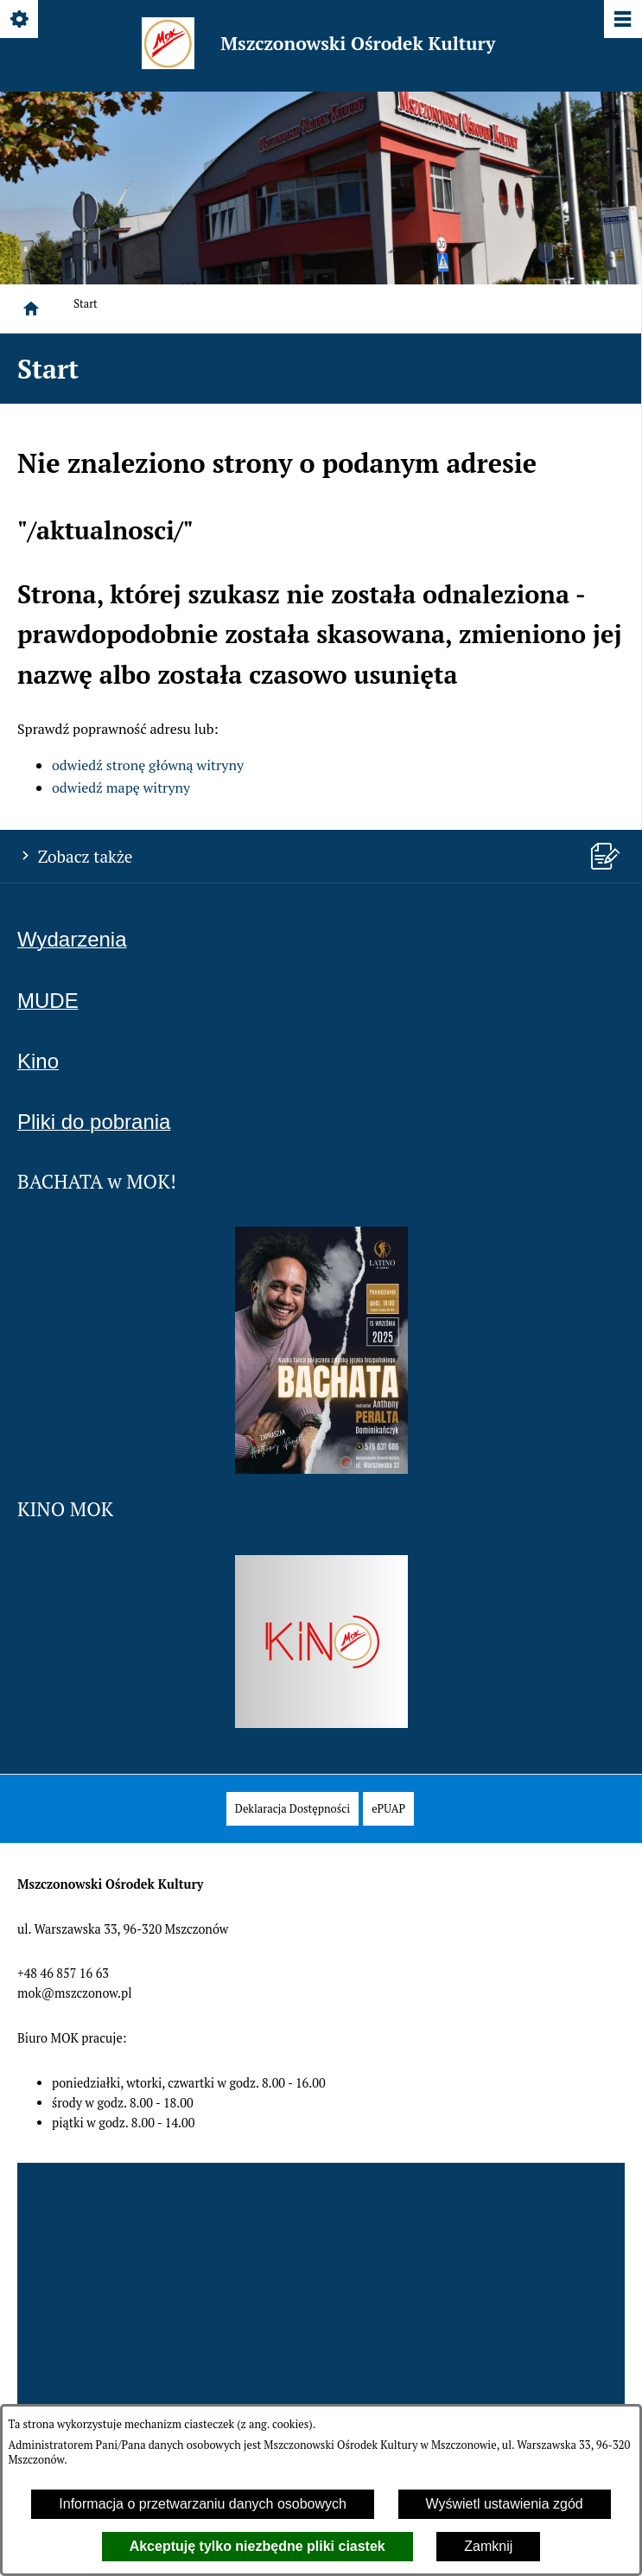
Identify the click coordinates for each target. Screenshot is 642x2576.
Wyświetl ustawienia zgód (504, 2503)
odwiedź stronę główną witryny (148, 765)
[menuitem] (292, 1809)
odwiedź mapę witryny (121, 787)
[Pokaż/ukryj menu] (621, 20)
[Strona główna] (31, 308)
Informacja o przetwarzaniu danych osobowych (202, 2503)
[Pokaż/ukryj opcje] (20, 20)
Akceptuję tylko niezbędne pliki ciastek (257, 2546)
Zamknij (488, 2546)
